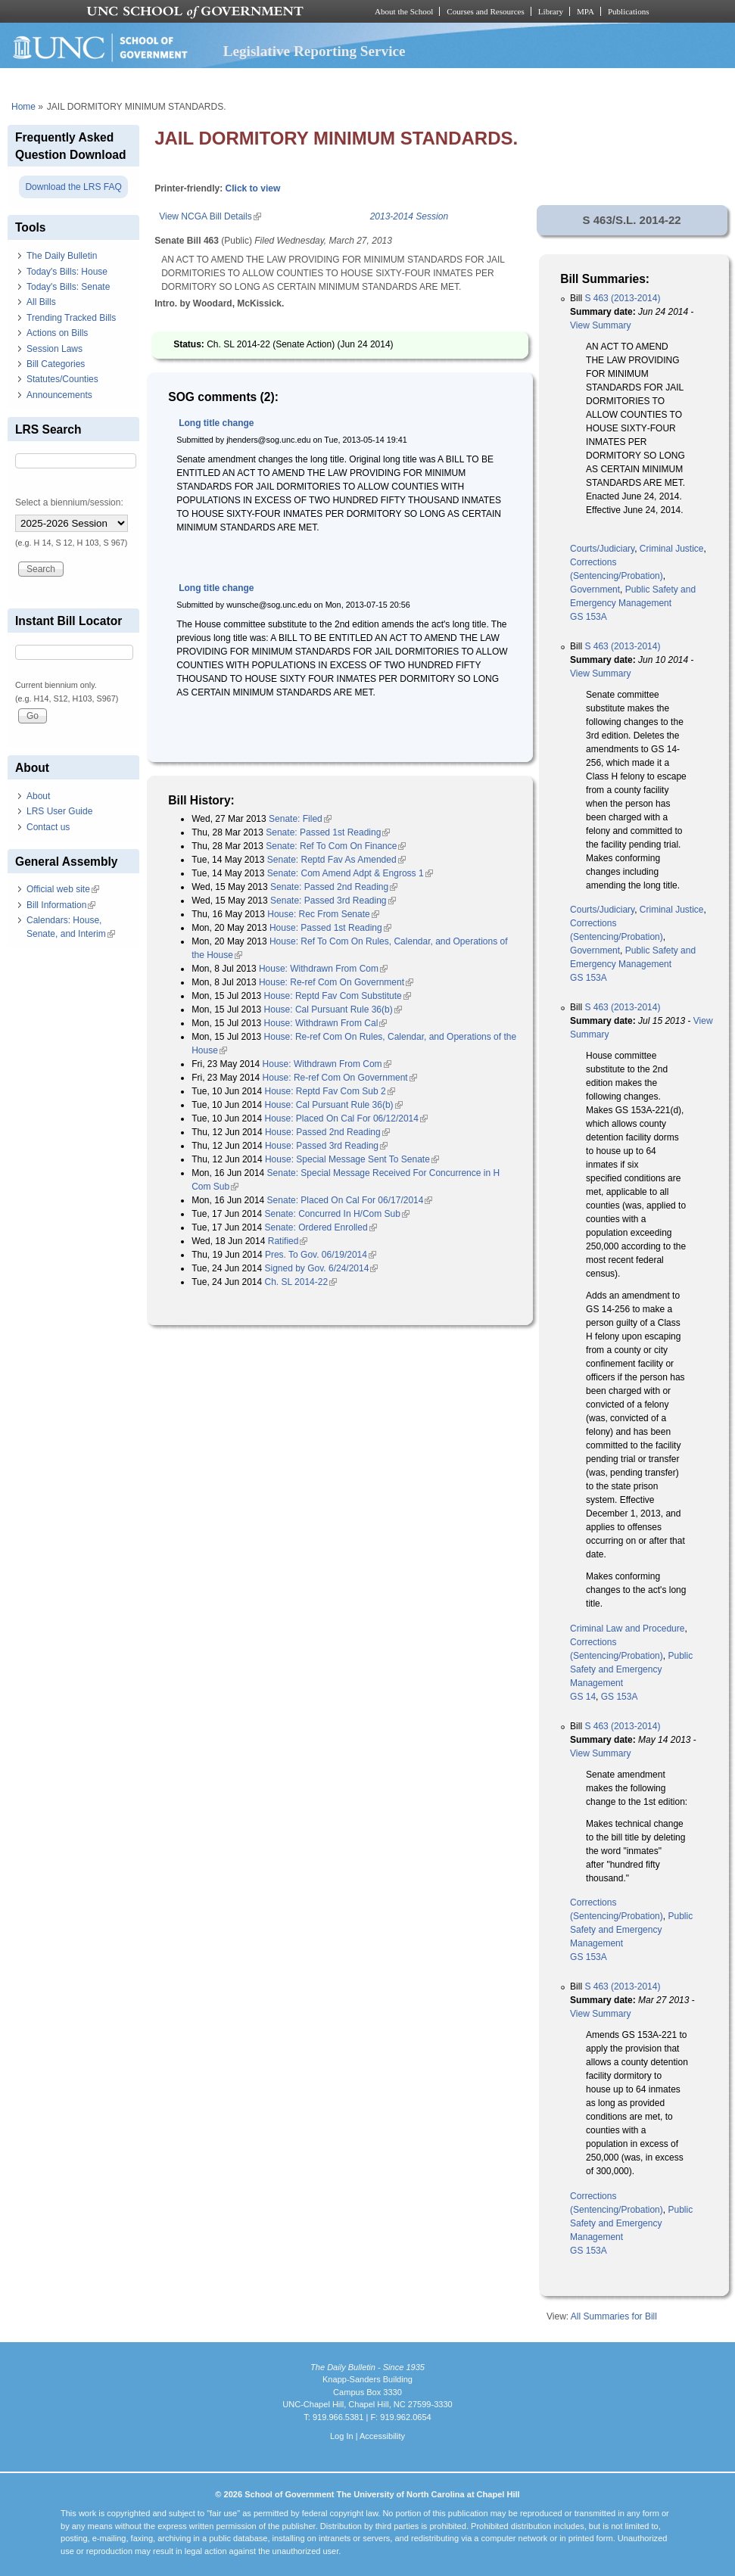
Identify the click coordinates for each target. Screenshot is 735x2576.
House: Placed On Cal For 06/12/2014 (346, 1118)
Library (550, 11)
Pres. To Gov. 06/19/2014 (320, 1254)
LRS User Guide (59, 811)
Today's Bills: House (66, 271)
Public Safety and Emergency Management (631, 1669)
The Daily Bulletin (61, 255)
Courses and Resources (485, 11)
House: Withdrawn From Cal (326, 1023)
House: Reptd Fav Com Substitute (337, 996)
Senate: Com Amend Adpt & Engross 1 (350, 873)
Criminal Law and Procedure (627, 1628)
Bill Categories (55, 364)
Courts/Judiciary (602, 548)
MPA (585, 11)
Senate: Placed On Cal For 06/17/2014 (350, 1200)
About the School (404, 11)
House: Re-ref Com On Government (336, 982)
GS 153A (588, 616)
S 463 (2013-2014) (622, 298)
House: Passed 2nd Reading (327, 1132)
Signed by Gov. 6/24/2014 (321, 1268)
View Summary (600, 325)
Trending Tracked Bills (71, 318)
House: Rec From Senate (322, 914)
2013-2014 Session (409, 216)
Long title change (216, 423)
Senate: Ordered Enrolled (321, 1227)
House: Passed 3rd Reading (326, 1145)
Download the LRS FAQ (73, 187)
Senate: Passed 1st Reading (328, 832)
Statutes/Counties (62, 379)
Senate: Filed (300, 819)
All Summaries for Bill (614, 2316)
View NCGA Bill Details (209, 216)
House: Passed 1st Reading (330, 927)
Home (23, 106)
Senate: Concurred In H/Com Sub (337, 1214)
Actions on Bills (57, 333)
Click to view (253, 188)
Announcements (59, 395)
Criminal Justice (672, 548)
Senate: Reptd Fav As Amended (336, 859)
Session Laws (54, 349)
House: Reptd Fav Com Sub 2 (330, 1091)
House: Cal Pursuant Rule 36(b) (333, 1009)
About (38, 796)
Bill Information (60, 905)
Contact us (48, 827)
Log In (341, 2436)
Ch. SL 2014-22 (301, 1282)
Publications (628, 11)
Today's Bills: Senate (68, 287)
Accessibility (382, 2436)
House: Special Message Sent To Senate (352, 1159)
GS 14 (583, 1696)
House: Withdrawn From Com (323, 968)
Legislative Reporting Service (314, 51)
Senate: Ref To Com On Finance (336, 846)
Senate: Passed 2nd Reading (333, 887)
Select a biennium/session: (69, 502)
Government (595, 589)
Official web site (62, 889)
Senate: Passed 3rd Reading (332, 900)
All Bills (41, 302)
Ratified (288, 1241)
